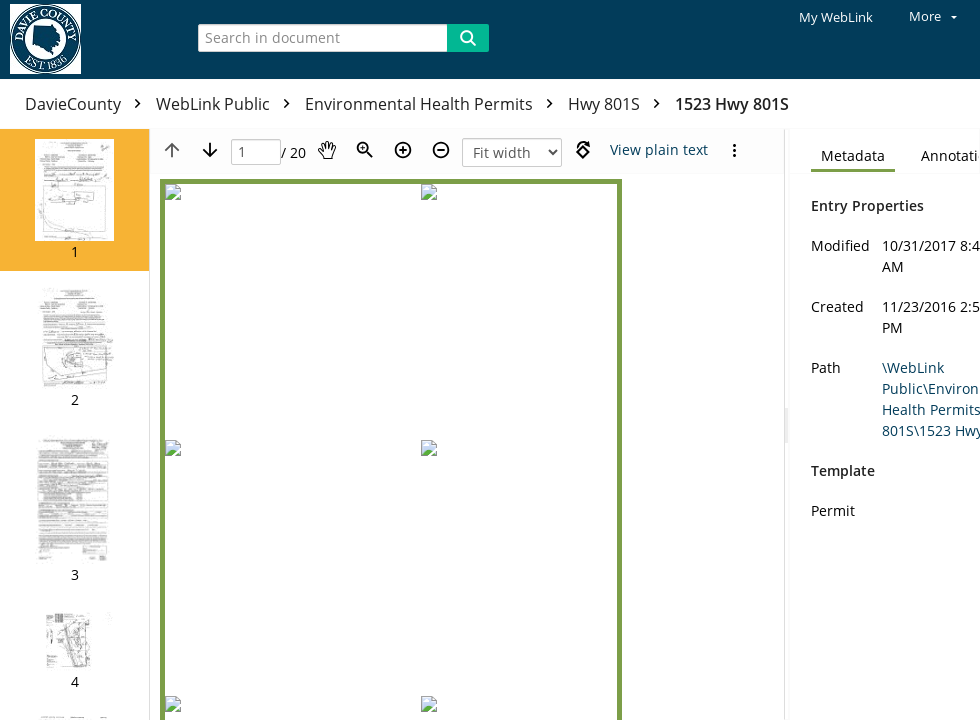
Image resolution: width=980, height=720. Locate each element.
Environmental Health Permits (434, 104)
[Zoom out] (441, 150)
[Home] (85, 39)
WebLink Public (228, 104)
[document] (885, 424)
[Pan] (327, 150)
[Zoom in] (403, 150)
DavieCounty (88, 104)
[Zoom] (365, 150)
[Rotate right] (583, 150)
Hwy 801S (619, 104)
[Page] (256, 152)
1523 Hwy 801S (732, 104)
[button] (74, 200)
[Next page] (210, 150)
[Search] (468, 38)
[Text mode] (659, 150)
